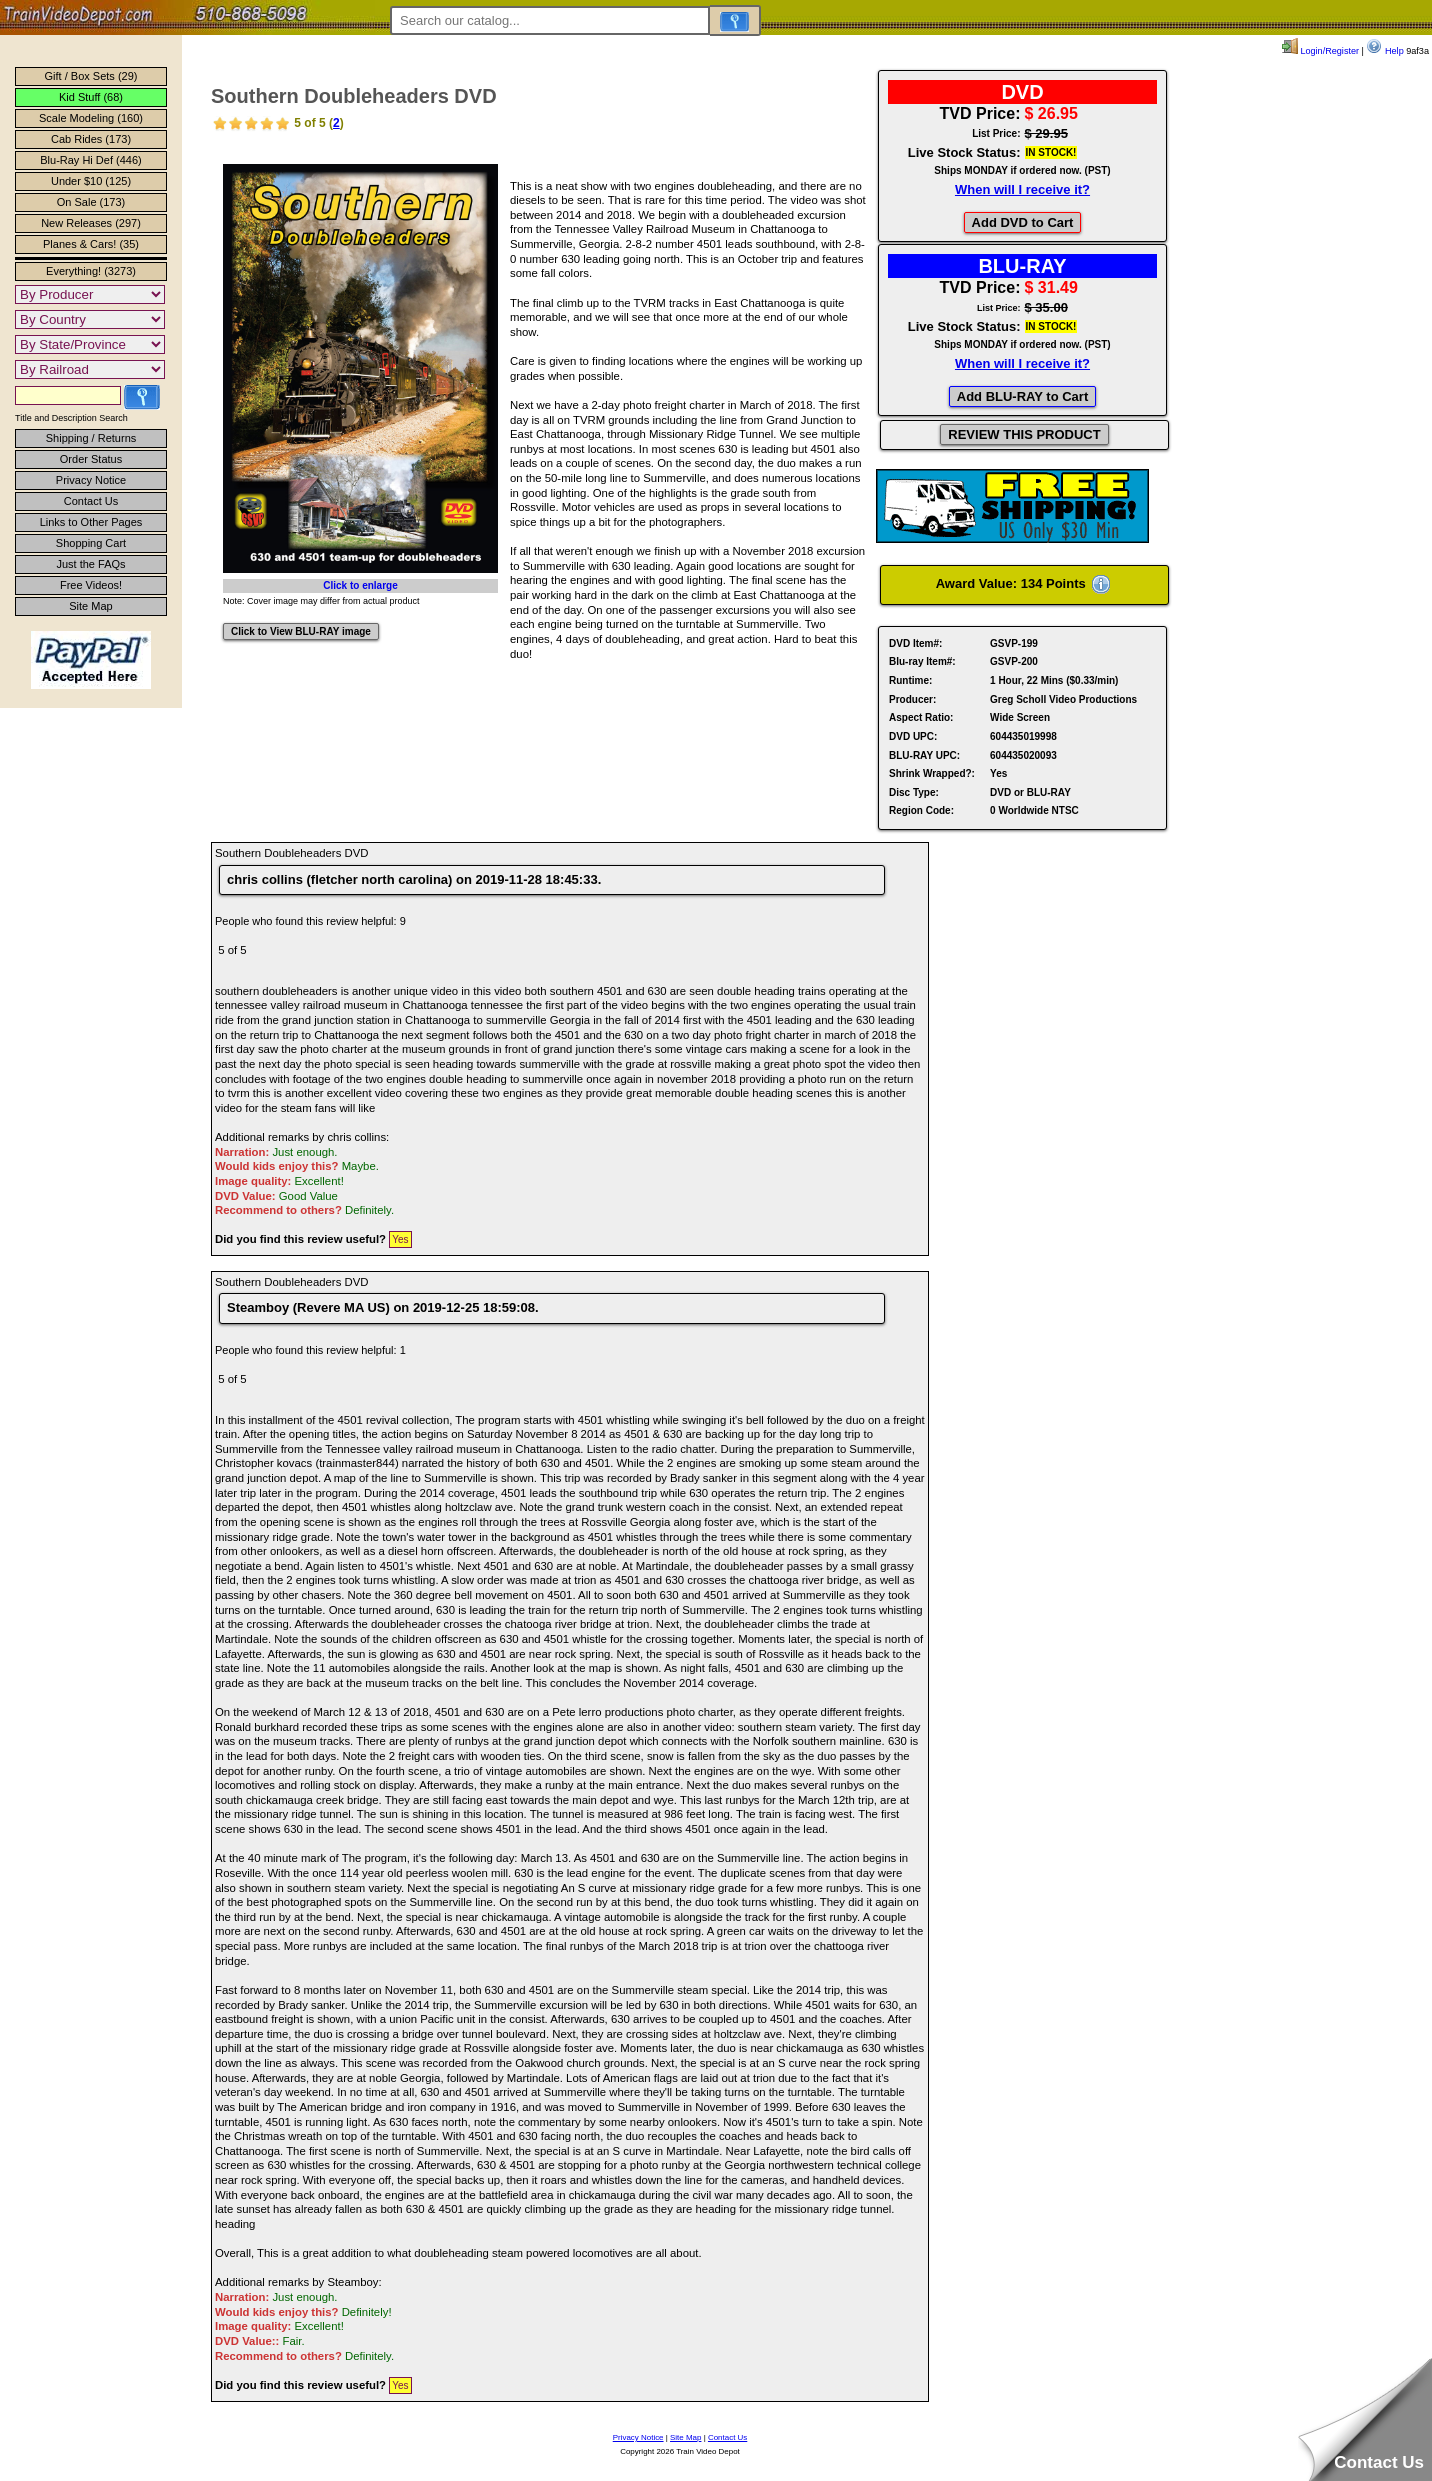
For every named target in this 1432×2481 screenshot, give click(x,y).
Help (1384, 51)
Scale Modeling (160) (91, 118)
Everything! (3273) (91, 271)
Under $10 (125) (91, 181)
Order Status (91, 459)
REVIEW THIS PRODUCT (1024, 434)
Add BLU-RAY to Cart (1022, 396)
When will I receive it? (1022, 189)
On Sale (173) (91, 202)
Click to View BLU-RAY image (301, 631)
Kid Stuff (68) (91, 97)
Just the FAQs (90, 564)
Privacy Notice (91, 480)
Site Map (90, 606)
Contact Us (91, 501)
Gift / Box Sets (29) (91, 76)
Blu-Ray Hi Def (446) (90, 160)
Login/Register (1320, 51)
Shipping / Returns (91, 438)
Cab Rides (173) (91, 139)
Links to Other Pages (91, 522)
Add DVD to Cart (1023, 222)
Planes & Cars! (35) (91, 244)
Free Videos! (91, 585)
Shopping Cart (91, 543)
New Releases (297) (91, 223)
